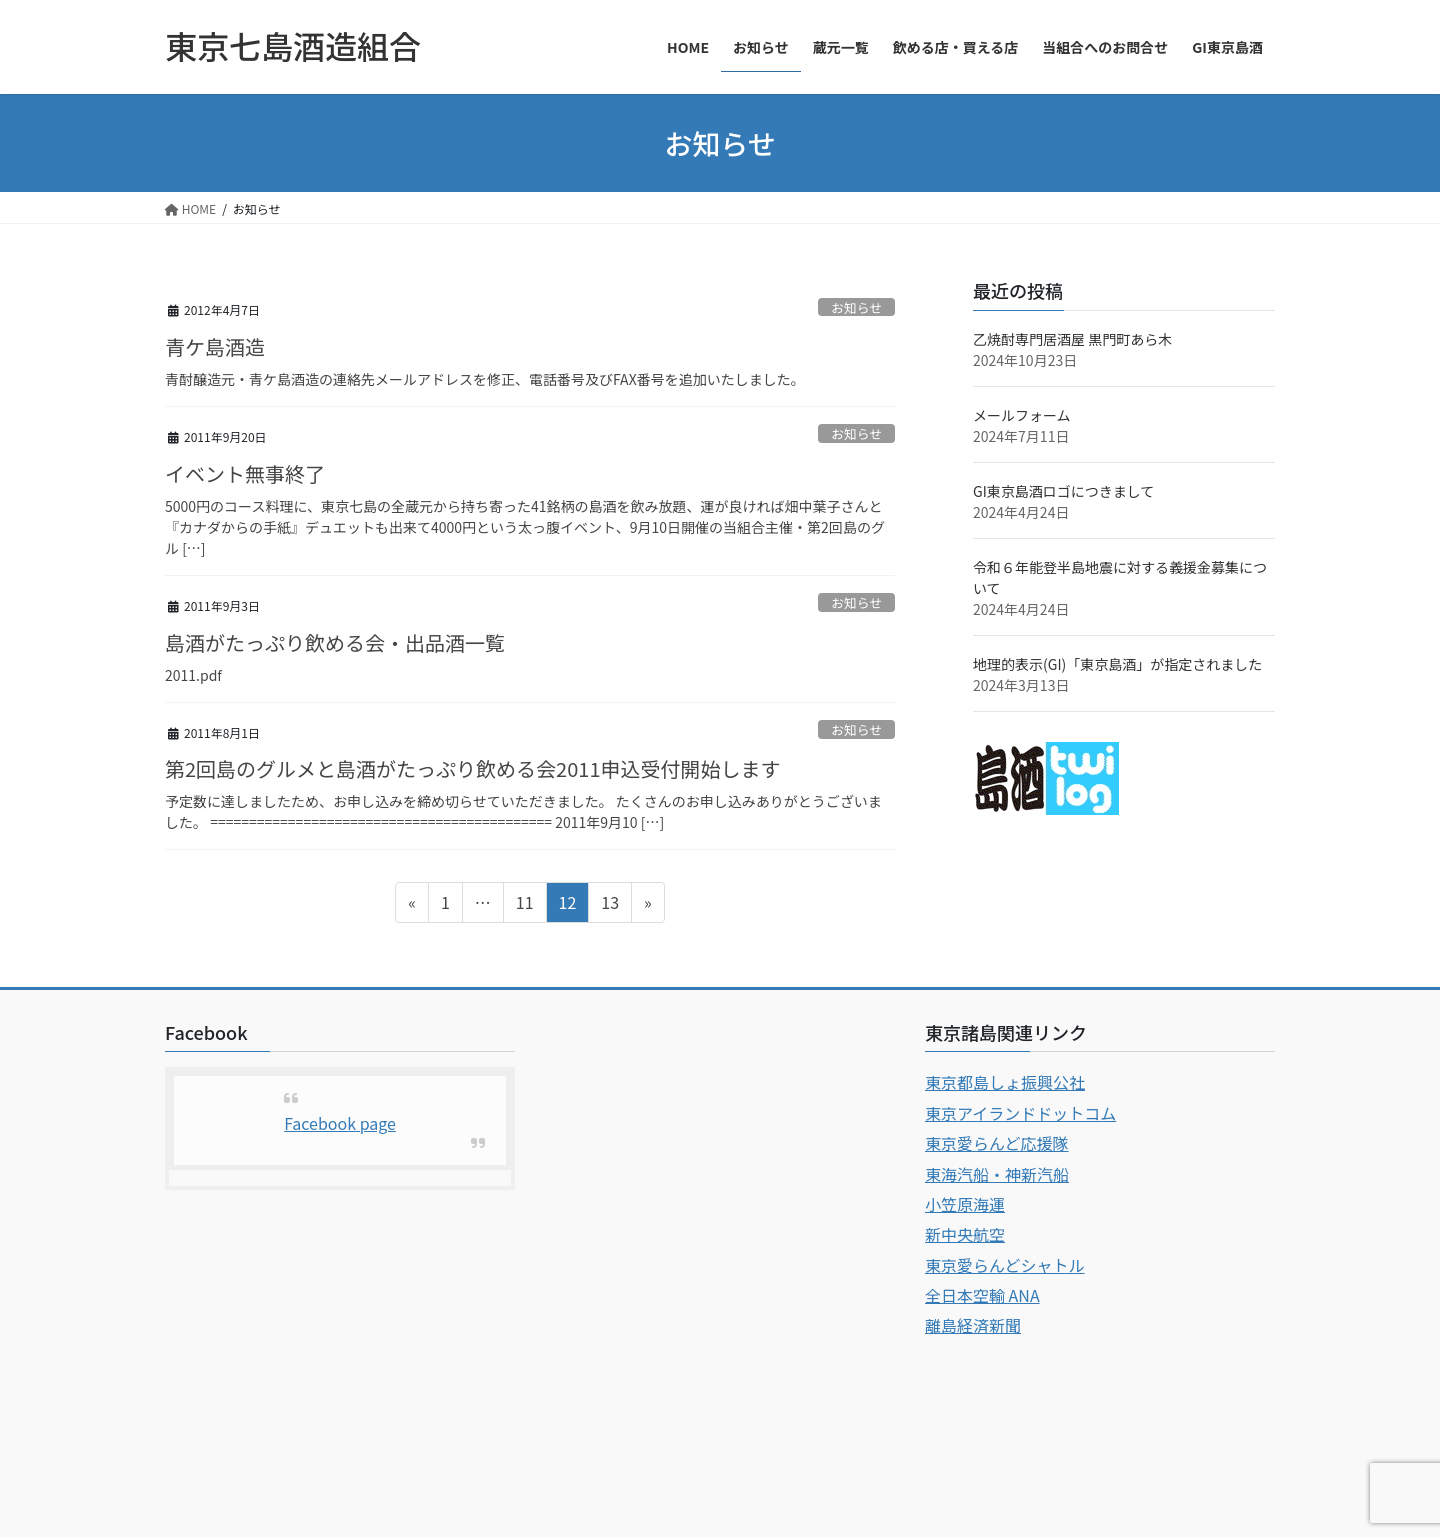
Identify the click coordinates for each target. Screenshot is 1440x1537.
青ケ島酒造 (215, 346)
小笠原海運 (965, 1204)
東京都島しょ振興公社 (1005, 1082)
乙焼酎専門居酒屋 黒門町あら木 (1072, 339)
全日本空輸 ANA (982, 1295)
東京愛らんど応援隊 (997, 1143)
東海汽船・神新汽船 (997, 1174)
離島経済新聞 (973, 1325)
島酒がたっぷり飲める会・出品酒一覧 (335, 642)
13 (609, 905)
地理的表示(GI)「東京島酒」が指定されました (1117, 664)
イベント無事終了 (245, 473)
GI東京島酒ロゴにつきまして (1063, 491)
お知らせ (856, 307)
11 (524, 905)
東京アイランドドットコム (1020, 1113)
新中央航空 (965, 1234)
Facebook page (340, 1123)
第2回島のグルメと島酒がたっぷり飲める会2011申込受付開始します (473, 768)
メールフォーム (1022, 415)
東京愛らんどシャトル (1005, 1265)
